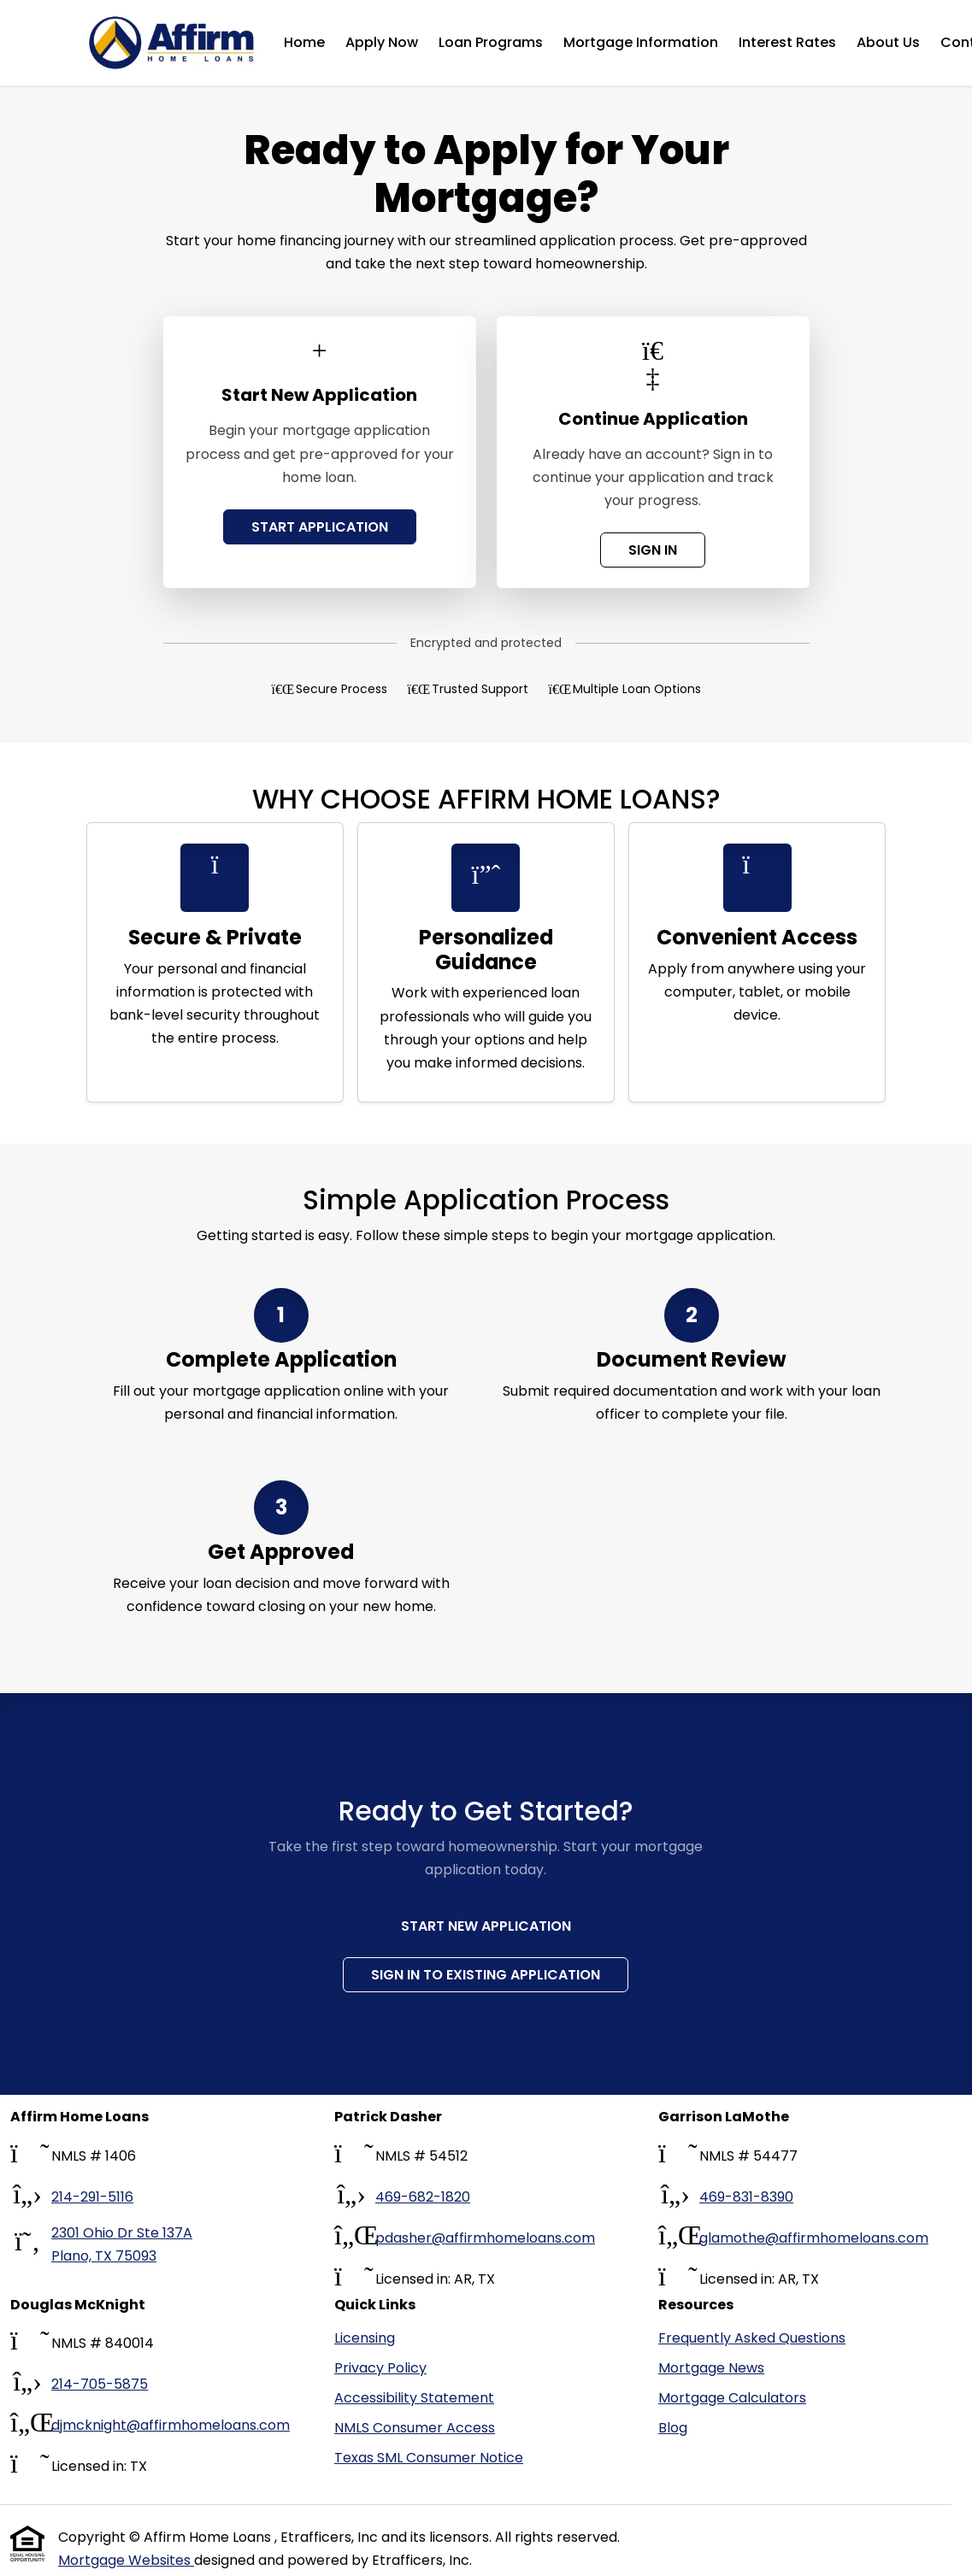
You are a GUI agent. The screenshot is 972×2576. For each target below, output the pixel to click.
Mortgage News (711, 2368)
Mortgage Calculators (732, 2398)
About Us (888, 42)
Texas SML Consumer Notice (428, 2457)
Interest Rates (787, 42)
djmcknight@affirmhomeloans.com (170, 2425)
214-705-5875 (99, 2384)
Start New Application (486, 1926)
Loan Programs (491, 42)
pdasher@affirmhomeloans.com (485, 2238)
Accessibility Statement (414, 2398)
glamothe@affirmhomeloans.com (813, 2238)
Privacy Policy (380, 2368)
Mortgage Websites (126, 2560)
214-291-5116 (92, 2197)
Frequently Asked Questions (751, 2338)
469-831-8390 (746, 2197)
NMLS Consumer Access (414, 2428)
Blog (672, 2428)
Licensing (364, 2338)
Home (304, 42)
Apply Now (381, 42)
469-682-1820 (422, 2197)
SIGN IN (652, 550)
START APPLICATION (319, 527)
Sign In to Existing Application (485, 1975)
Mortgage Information (640, 42)
